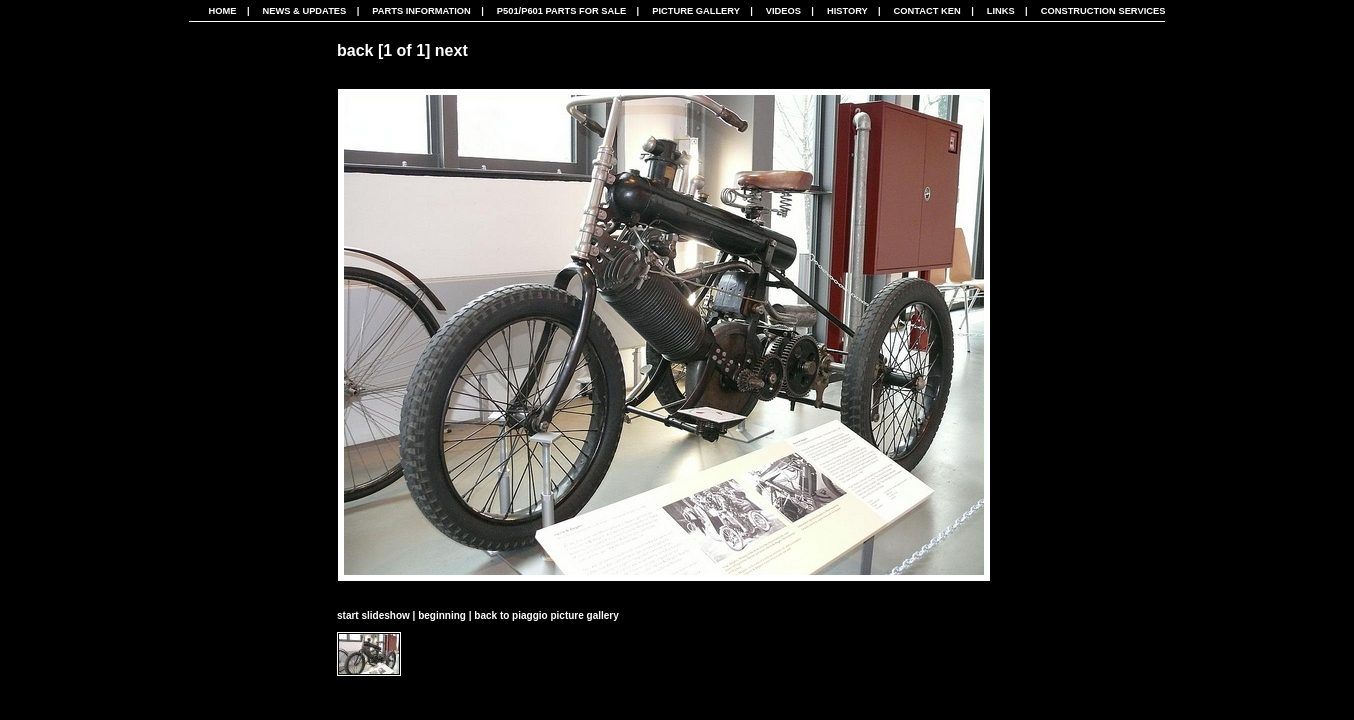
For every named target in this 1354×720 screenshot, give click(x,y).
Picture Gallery (696, 11)
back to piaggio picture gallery (546, 615)
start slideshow (373, 615)
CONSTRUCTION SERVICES (1103, 11)
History (847, 11)
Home (223, 11)
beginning (442, 615)
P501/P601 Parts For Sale (561, 11)
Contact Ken (927, 11)
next (451, 50)
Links (1001, 11)
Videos (783, 11)
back (355, 50)
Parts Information (421, 11)
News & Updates (304, 11)
